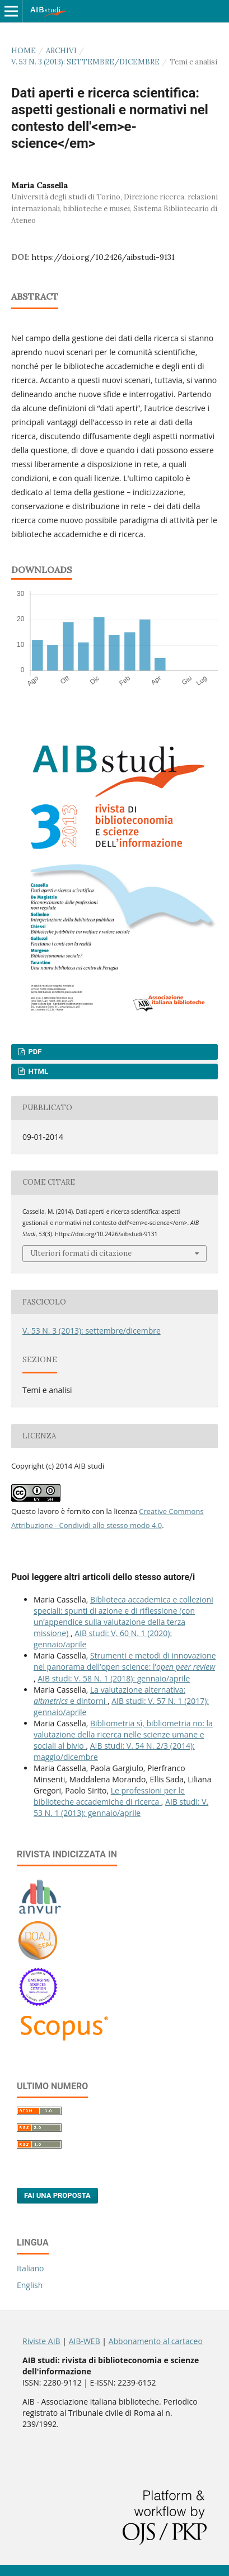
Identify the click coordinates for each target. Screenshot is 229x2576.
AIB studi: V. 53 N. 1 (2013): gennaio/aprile (121, 1807)
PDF (33, 1051)
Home (23, 50)
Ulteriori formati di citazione (81, 1253)
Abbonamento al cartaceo (156, 2341)
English (30, 2285)
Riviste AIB (41, 2341)
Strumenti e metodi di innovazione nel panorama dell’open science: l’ (125, 1661)
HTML (37, 1071)
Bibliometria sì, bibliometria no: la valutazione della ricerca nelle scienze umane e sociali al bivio (123, 1734)
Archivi (61, 50)
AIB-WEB (84, 2341)
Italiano (30, 2268)
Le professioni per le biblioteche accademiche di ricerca (109, 1796)
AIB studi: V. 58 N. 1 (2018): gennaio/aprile (114, 1678)
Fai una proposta (57, 2195)
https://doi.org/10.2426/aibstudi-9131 (103, 257)
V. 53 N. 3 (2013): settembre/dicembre (85, 62)
